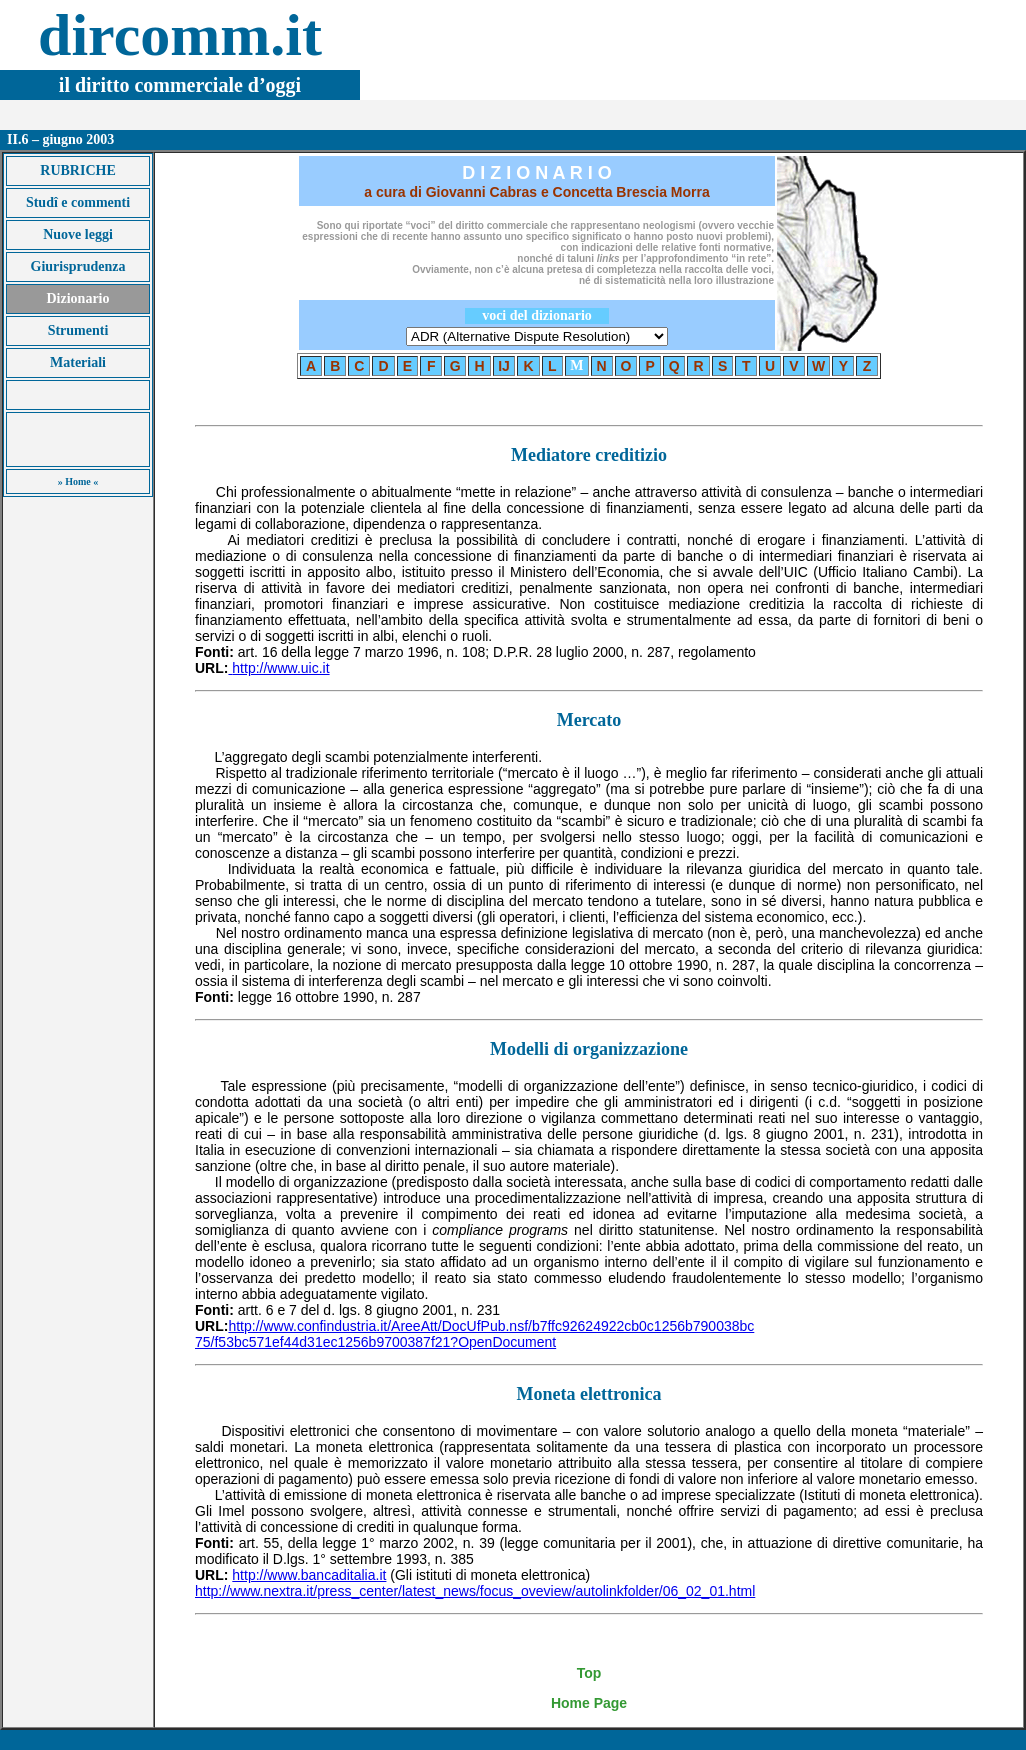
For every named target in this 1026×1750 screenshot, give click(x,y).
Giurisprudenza (78, 266)
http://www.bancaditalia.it (309, 1575)
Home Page (589, 1703)
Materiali (78, 362)
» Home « (78, 481)
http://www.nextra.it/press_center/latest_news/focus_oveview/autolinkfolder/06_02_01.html (475, 1591)
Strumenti (78, 330)
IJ (504, 366)
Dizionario (78, 298)
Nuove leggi (78, 234)
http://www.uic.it (280, 668)
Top (589, 1673)
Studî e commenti (78, 202)
